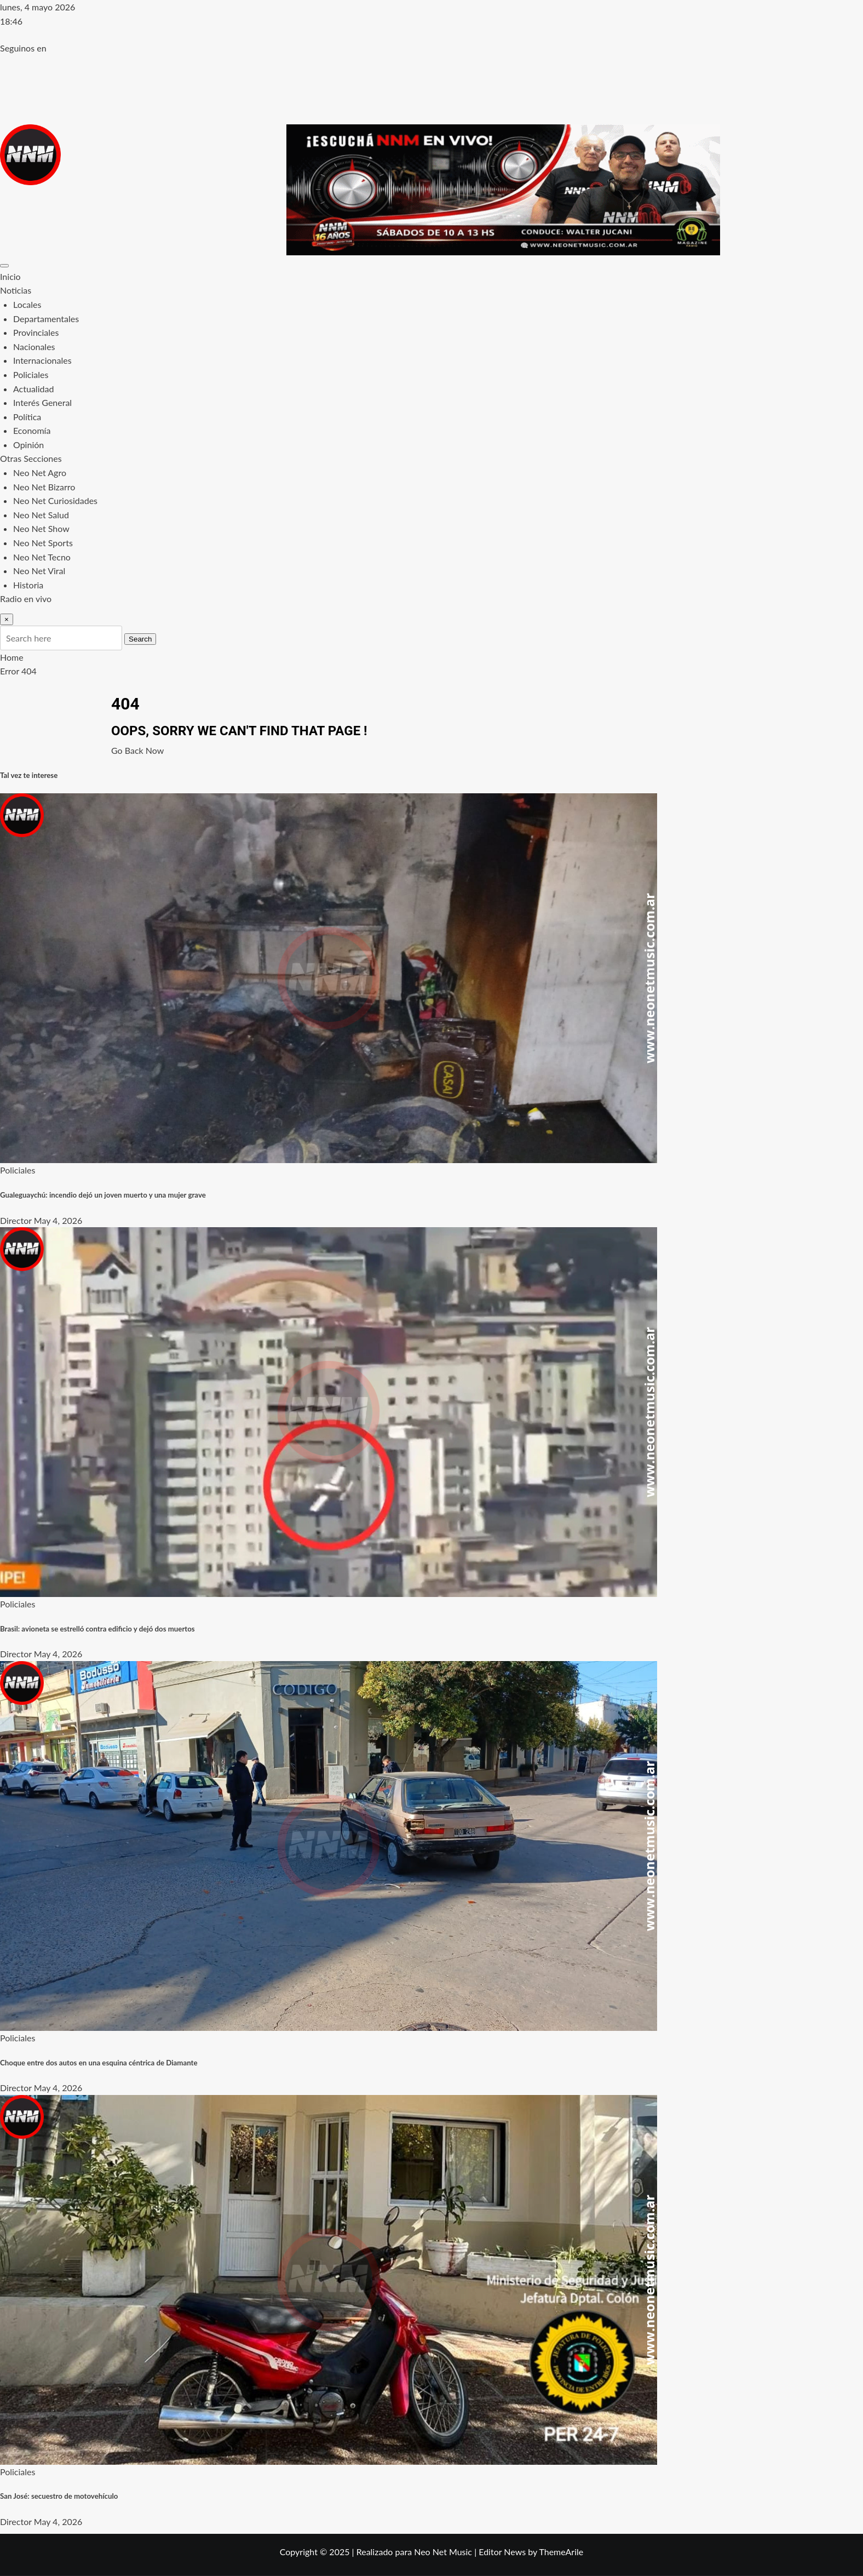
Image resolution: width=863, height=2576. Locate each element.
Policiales (30, 374)
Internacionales (42, 360)
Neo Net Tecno (42, 557)
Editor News (502, 2551)
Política (27, 416)
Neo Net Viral (39, 570)
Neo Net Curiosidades (55, 500)
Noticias (15, 290)
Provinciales (36, 332)
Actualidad (33, 388)
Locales (27, 304)
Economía (31, 430)
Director (16, 1220)
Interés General (42, 402)
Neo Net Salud (41, 515)
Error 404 (18, 671)
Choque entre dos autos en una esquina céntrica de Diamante (99, 2062)
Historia (28, 585)
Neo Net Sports (43, 542)
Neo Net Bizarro (44, 487)
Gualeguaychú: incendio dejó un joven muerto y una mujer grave (103, 1194)
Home (12, 657)
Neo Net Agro (39, 472)
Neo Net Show (41, 528)
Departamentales (46, 318)
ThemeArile (561, 2551)
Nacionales (34, 346)
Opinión (28, 444)
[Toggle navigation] (4, 265)
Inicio (10, 276)
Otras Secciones (31, 458)
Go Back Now (137, 750)
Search (140, 639)
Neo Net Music (443, 2551)
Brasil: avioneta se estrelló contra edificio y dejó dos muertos (97, 1628)
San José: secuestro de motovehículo (59, 2496)
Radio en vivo (25, 598)
